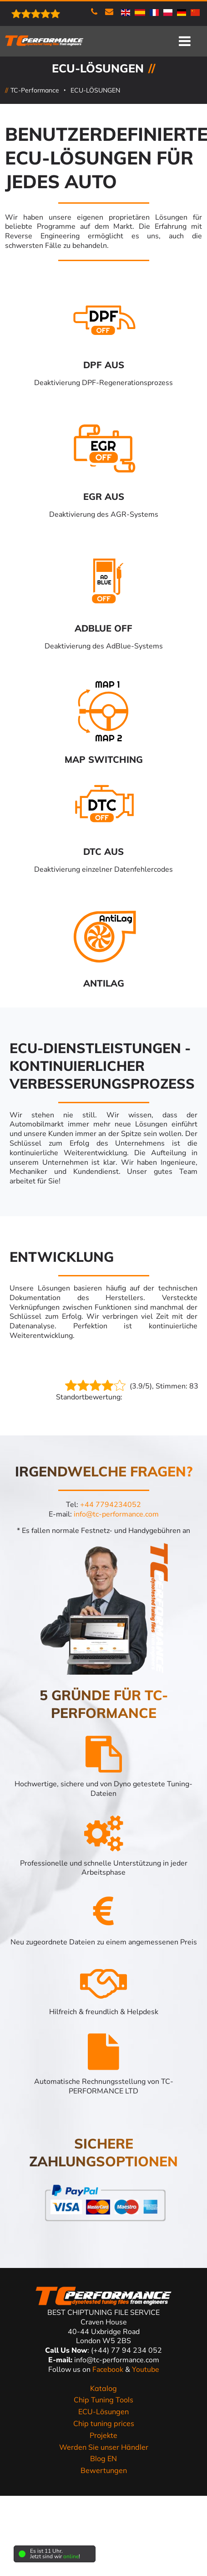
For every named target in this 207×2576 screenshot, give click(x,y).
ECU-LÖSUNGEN (95, 90)
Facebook (108, 2370)
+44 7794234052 (110, 1505)
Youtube (145, 2370)
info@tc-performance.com (116, 1514)
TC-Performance (34, 90)
